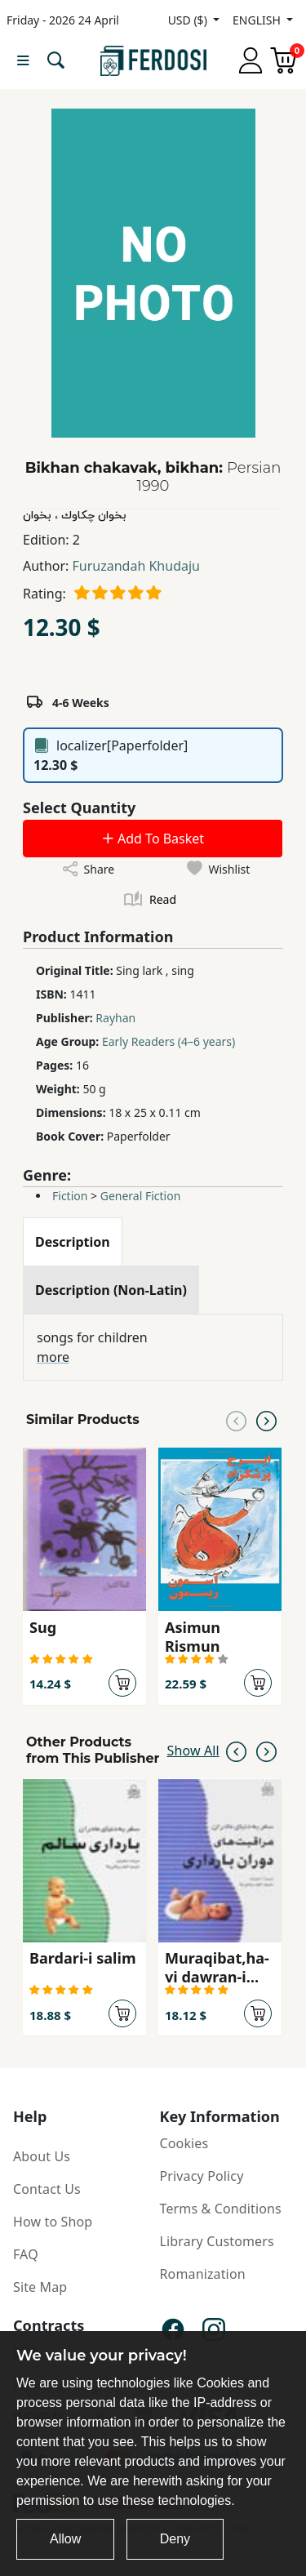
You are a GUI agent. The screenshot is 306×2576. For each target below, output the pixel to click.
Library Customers (217, 2241)
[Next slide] (266, 1420)
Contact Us (47, 2189)
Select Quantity (79, 807)
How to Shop (52, 2222)
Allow (65, 2539)
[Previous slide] (236, 1420)
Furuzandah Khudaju (136, 566)
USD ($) (189, 20)
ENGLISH (258, 20)
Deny (175, 2539)
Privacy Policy (202, 2176)
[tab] (72, 1241)
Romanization (203, 2274)
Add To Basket (152, 839)
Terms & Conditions (221, 2209)
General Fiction (140, 1195)
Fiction (69, 1195)
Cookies (184, 2143)
